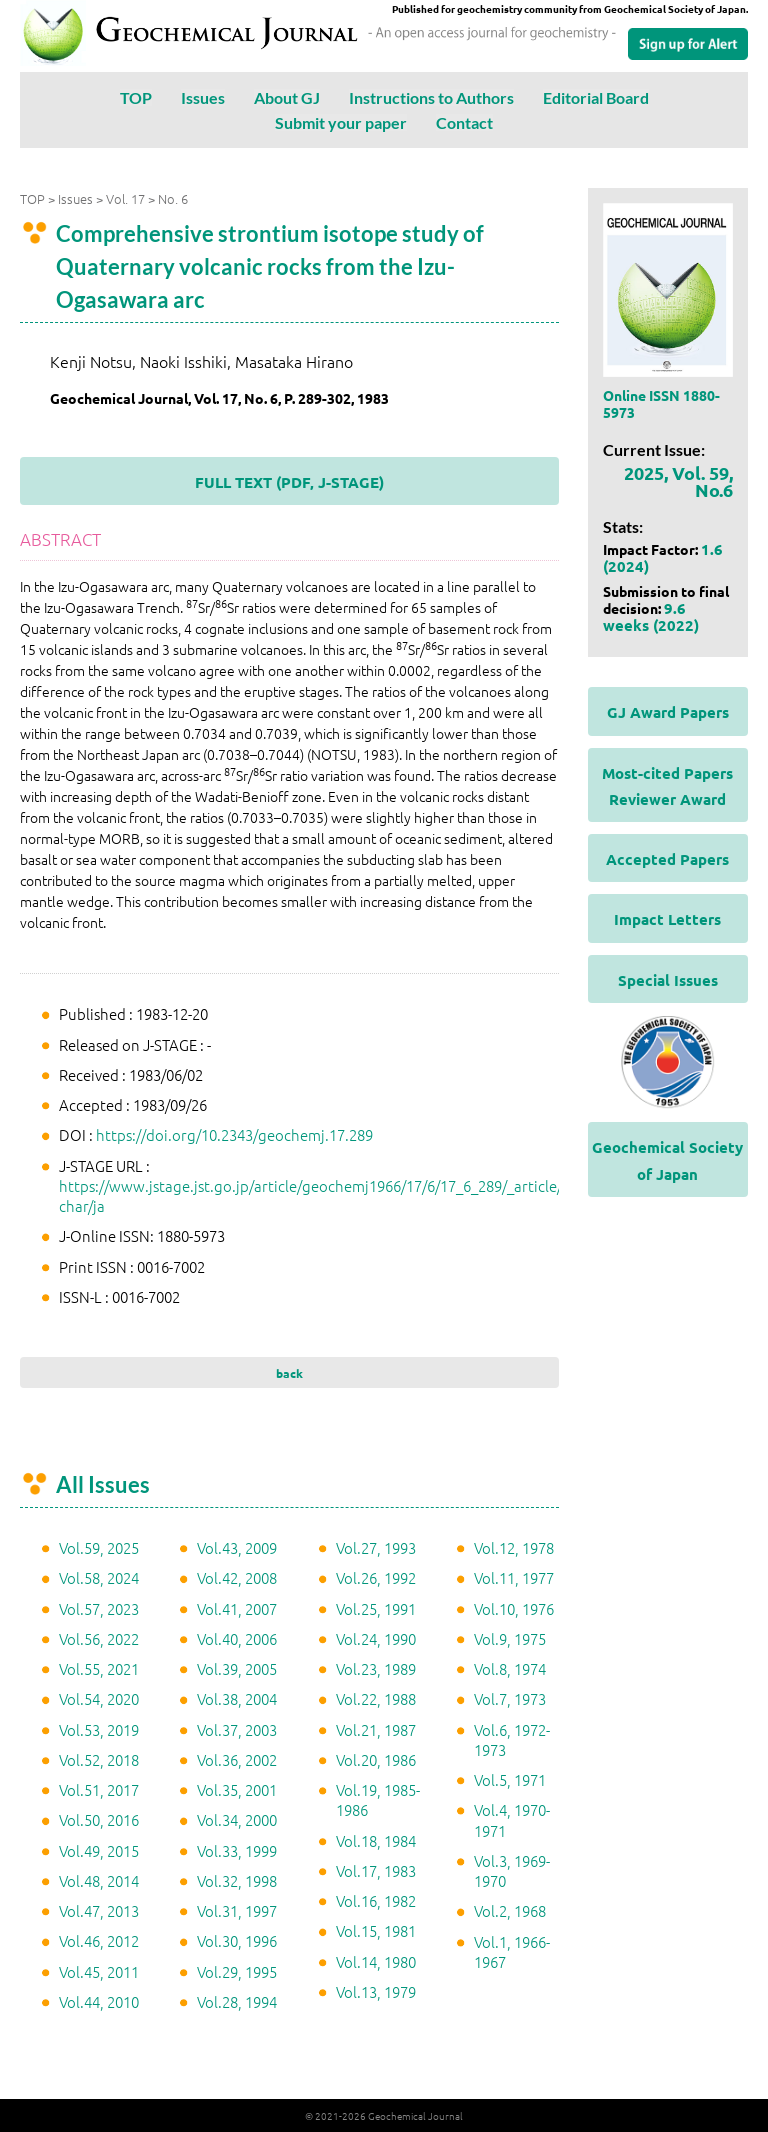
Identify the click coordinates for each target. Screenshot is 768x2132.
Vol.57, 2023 (99, 1608)
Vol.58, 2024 (99, 1577)
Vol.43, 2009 (237, 1547)
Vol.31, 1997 (237, 1910)
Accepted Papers (667, 859)
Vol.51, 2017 (99, 1789)
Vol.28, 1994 (237, 2001)
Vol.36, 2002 (237, 1759)
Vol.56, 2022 (99, 1638)
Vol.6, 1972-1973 (512, 1739)
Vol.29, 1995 (237, 1971)
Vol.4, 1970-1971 (512, 1819)
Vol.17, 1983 (376, 1870)
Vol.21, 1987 (376, 1729)
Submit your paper (341, 122)
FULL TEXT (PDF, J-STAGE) (289, 482)
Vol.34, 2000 (237, 1819)
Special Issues (668, 980)
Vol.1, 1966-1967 (512, 1951)
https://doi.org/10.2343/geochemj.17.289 (234, 1134)
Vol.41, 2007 (237, 1608)
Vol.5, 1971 (510, 1779)
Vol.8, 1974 (510, 1668)
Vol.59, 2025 (99, 1547)
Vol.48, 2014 (99, 1880)
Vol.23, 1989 (376, 1668)
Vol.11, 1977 (514, 1577)
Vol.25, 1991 (376, 1608)
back (289, 1373)
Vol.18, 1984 (376, 1840)
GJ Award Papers (668, 712)
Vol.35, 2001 (237, 1789)
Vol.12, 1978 (514, 1547)
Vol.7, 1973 (510, 1698)
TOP (136, 97)
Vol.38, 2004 (237, 1698)
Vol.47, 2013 (99, 1910)
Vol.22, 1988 (376, 1698)
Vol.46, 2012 (99, 1940)
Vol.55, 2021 (99, 1668)
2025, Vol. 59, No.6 (678, 481)
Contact (464, 122)
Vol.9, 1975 (510, 1638)
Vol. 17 (125, 198)
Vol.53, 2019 (99, 1729)
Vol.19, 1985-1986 (378, 1799)
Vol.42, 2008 (237, 1577)
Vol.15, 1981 (376, 1930)
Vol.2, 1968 (510, 1910)
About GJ (287, 97)
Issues (203, 97)
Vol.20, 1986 (376, 1759)
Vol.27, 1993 (376, 1547)
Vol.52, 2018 (99, 1759)
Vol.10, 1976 (514, 1608)
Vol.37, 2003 (237, 1729)
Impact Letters (667, 919)
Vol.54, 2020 (99, 1698)
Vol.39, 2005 (237, 1668)
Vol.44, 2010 (99, 2001)
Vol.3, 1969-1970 (512, 1870)
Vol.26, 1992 (376, 1577)
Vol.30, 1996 (237, 1940)
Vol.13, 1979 (376, 1991)
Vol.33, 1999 (237, 1850)
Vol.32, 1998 (237, 1880)
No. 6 (173, 198)
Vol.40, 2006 (237, 1638)
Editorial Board (596, 97)
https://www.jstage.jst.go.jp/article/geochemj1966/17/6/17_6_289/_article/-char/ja (312, 1195)
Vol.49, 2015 (99, 1850)
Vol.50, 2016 (99, 1819)
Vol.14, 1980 (376, 1961)
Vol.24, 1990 (376, 1638)
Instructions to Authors (431, 97)
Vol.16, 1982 (376, 1900)
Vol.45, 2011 (99, 1971)
